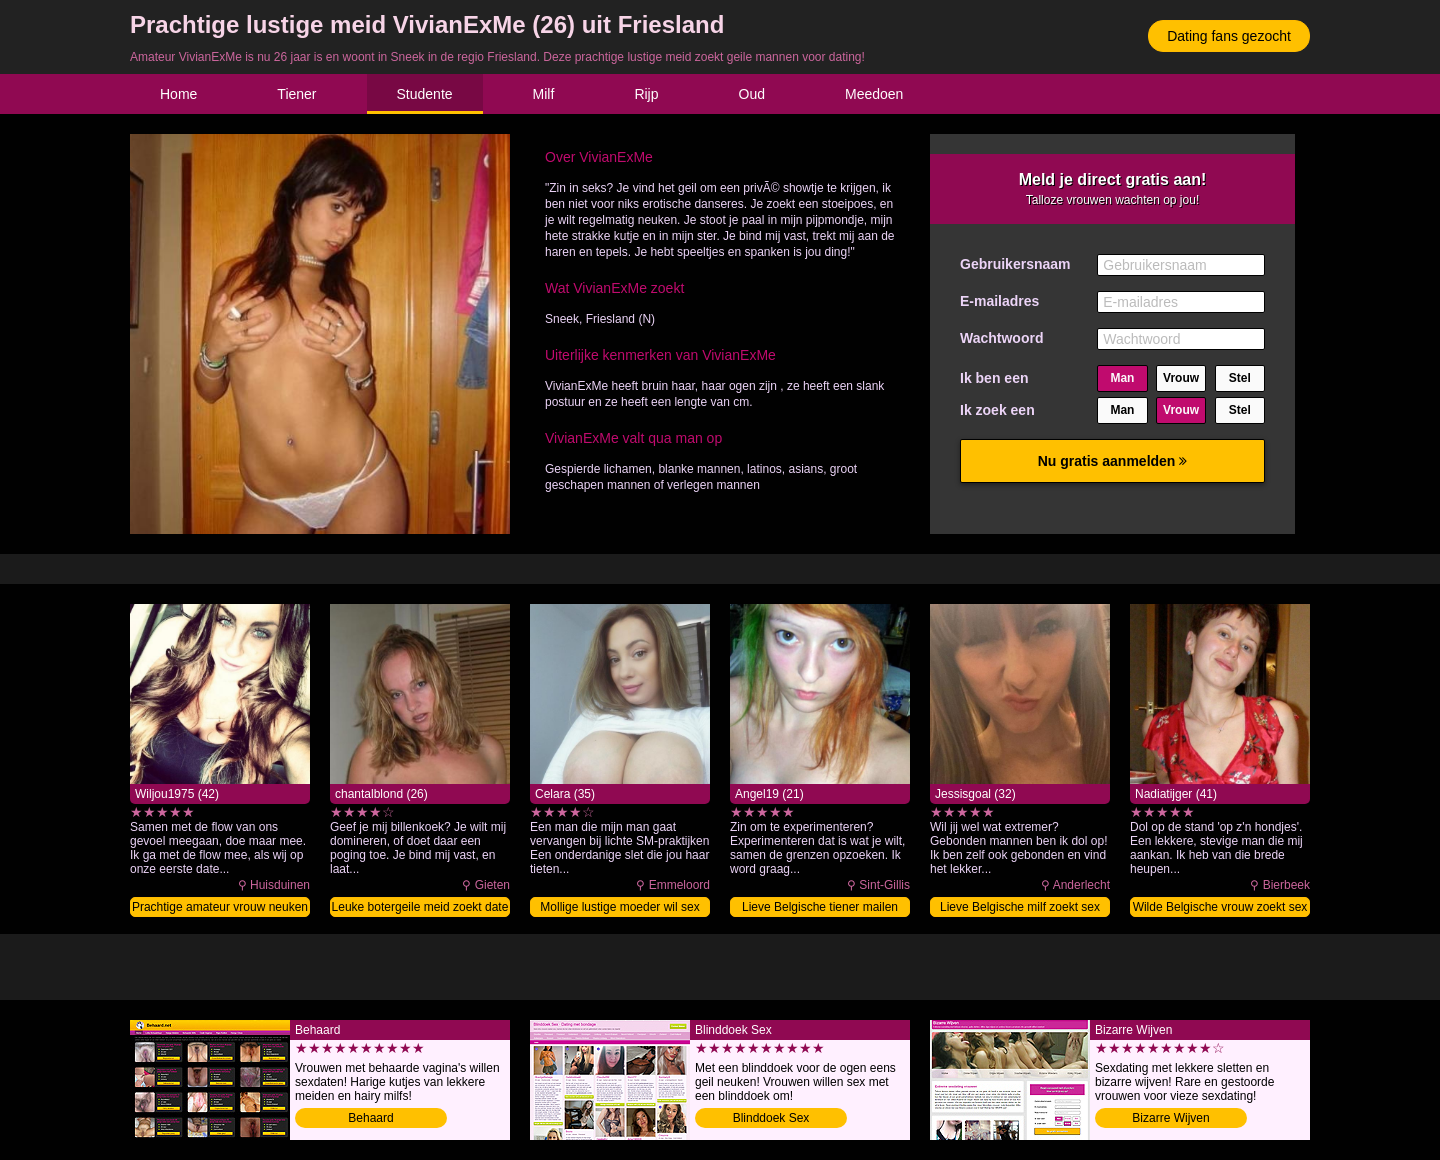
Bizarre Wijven (1170, 1118)
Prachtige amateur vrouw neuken (220, 907)
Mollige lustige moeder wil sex (619, 907)
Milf (544, 94)
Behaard (370, 1118)
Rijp (646, 94)
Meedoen (874, 94)
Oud (752, 94)
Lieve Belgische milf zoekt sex (1020, 907)
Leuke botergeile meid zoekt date (420, 907)
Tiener (296, 94)
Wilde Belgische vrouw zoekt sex (1220, 907)
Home (178, 94)
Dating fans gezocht (1229, 36)
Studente (425, 94)
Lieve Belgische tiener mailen (820, 907)
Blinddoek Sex (771, 1118)
